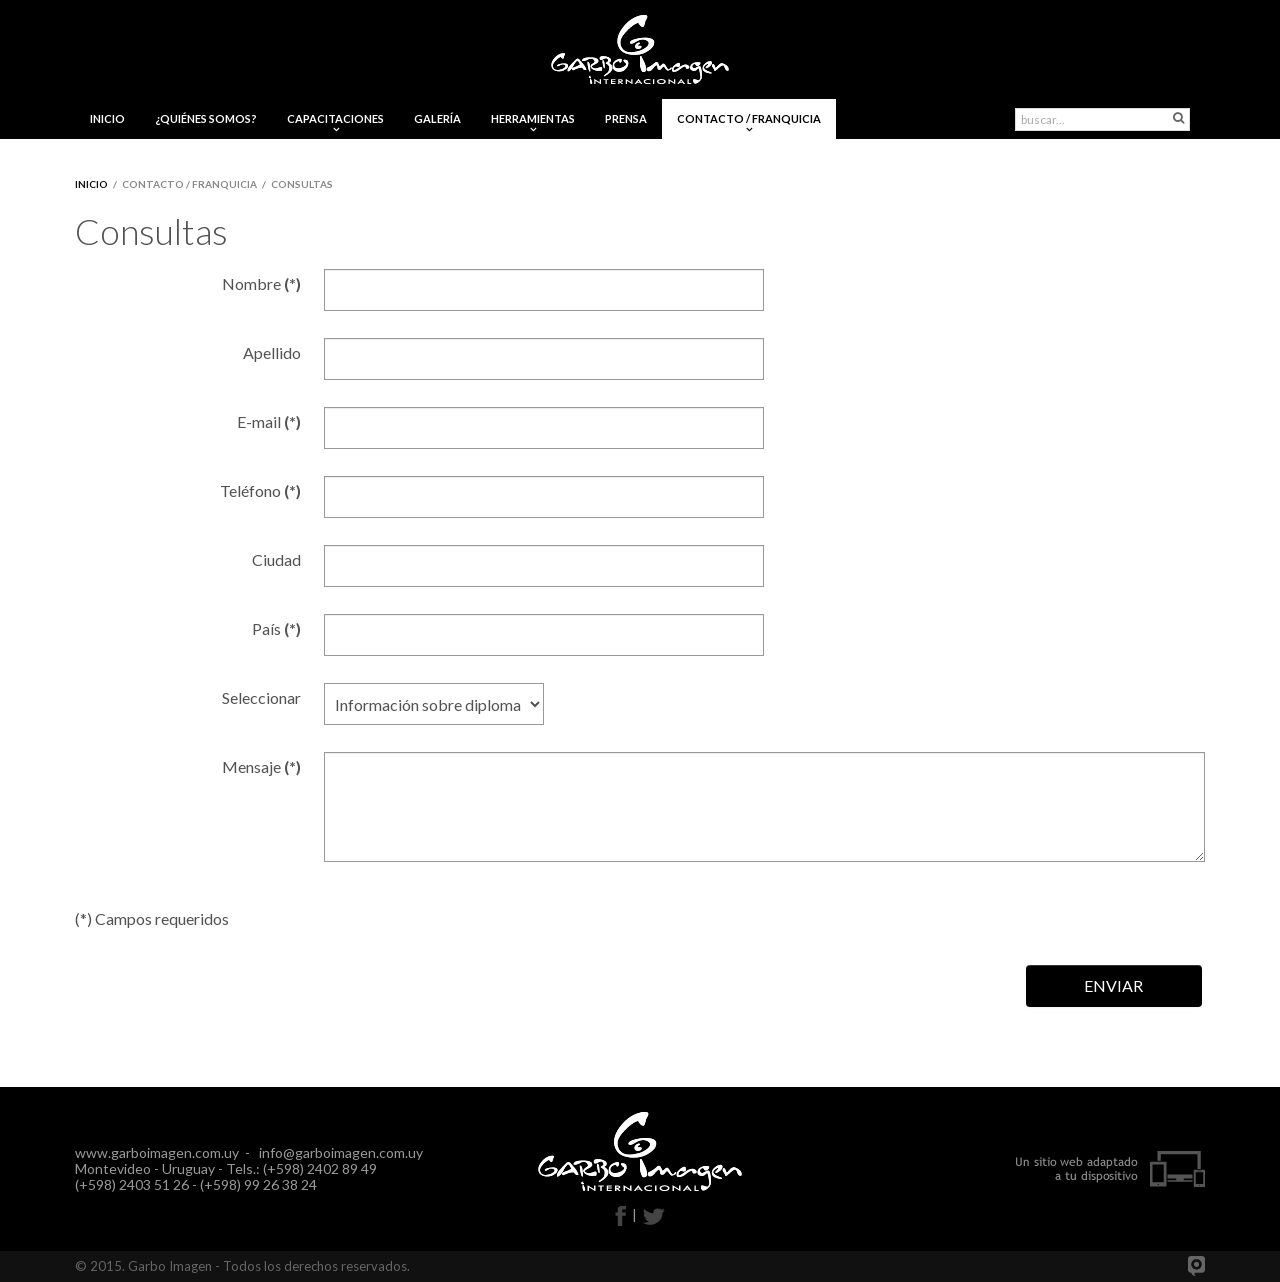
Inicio (91, 184)
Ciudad (276, 559)
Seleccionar (261, 697)
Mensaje (261, 766)
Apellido (272, 352)
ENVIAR (1113, 985)
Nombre (261, 283)
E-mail (269, 421)
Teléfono (260, 490)
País (276, 628)
